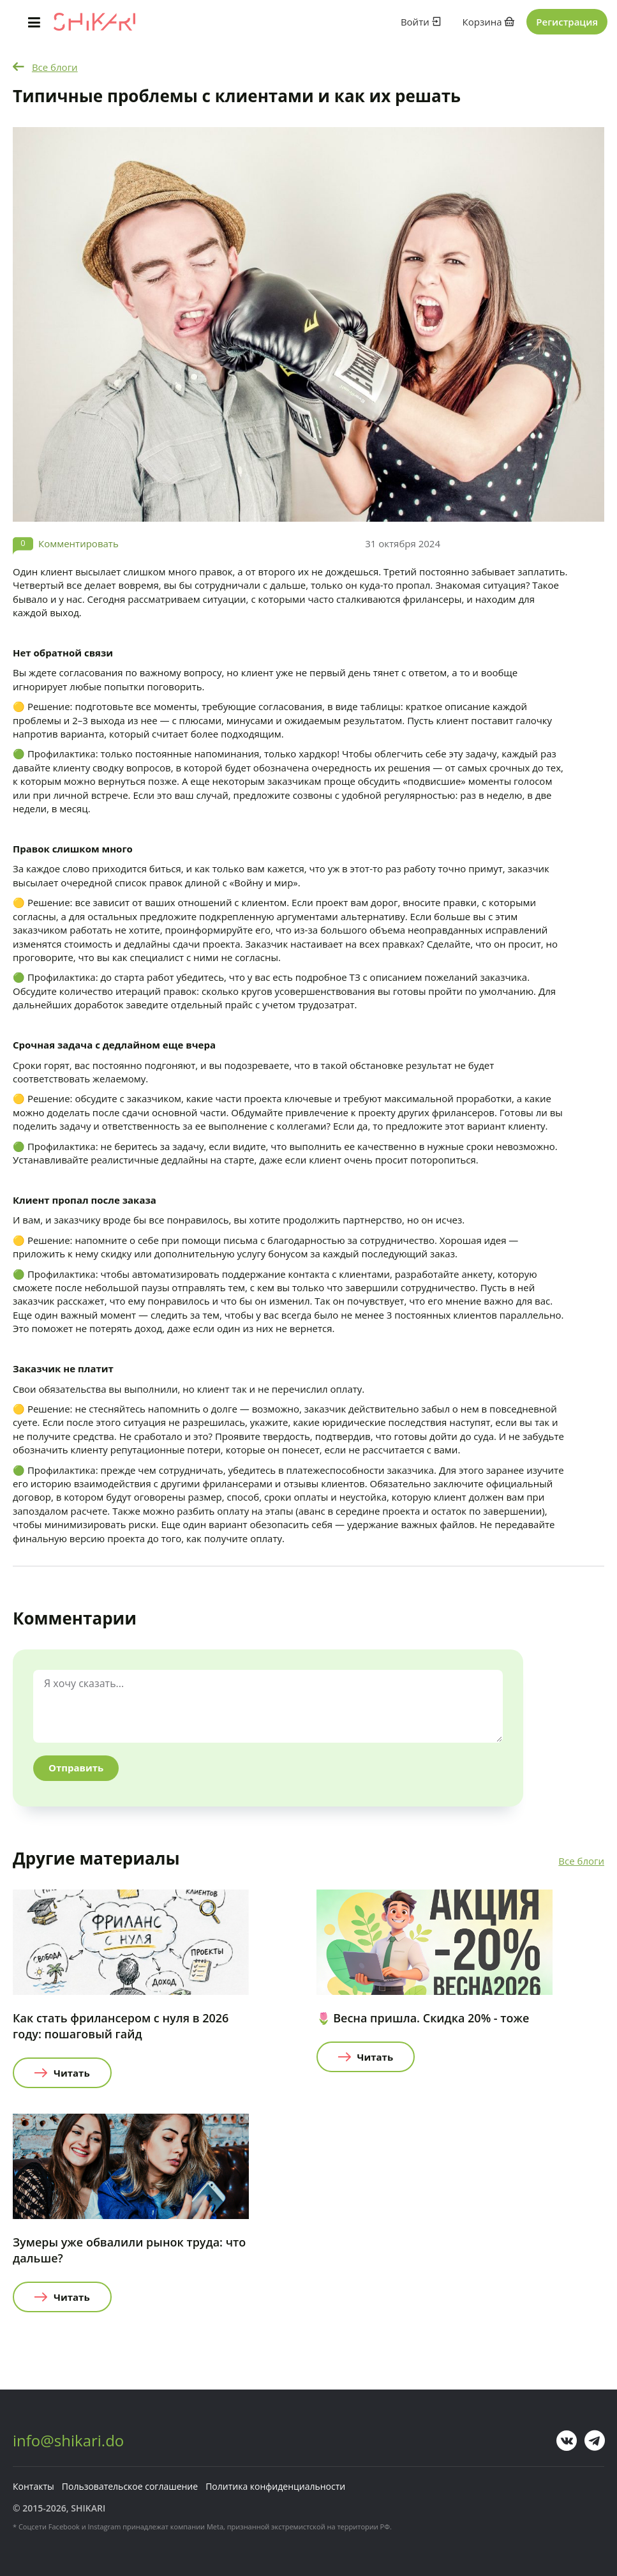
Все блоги (55, 67)
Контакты (33, 2486)
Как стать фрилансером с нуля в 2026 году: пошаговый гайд (120, 2026)
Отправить (75, 1767)
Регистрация (567, 21)
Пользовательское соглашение (130, 2486)
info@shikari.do (68, 2440)
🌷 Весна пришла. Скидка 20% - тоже (423, 2018)
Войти (421, 21)
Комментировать (78, 543)
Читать (72, 2072)
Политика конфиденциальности (275, 2486)
